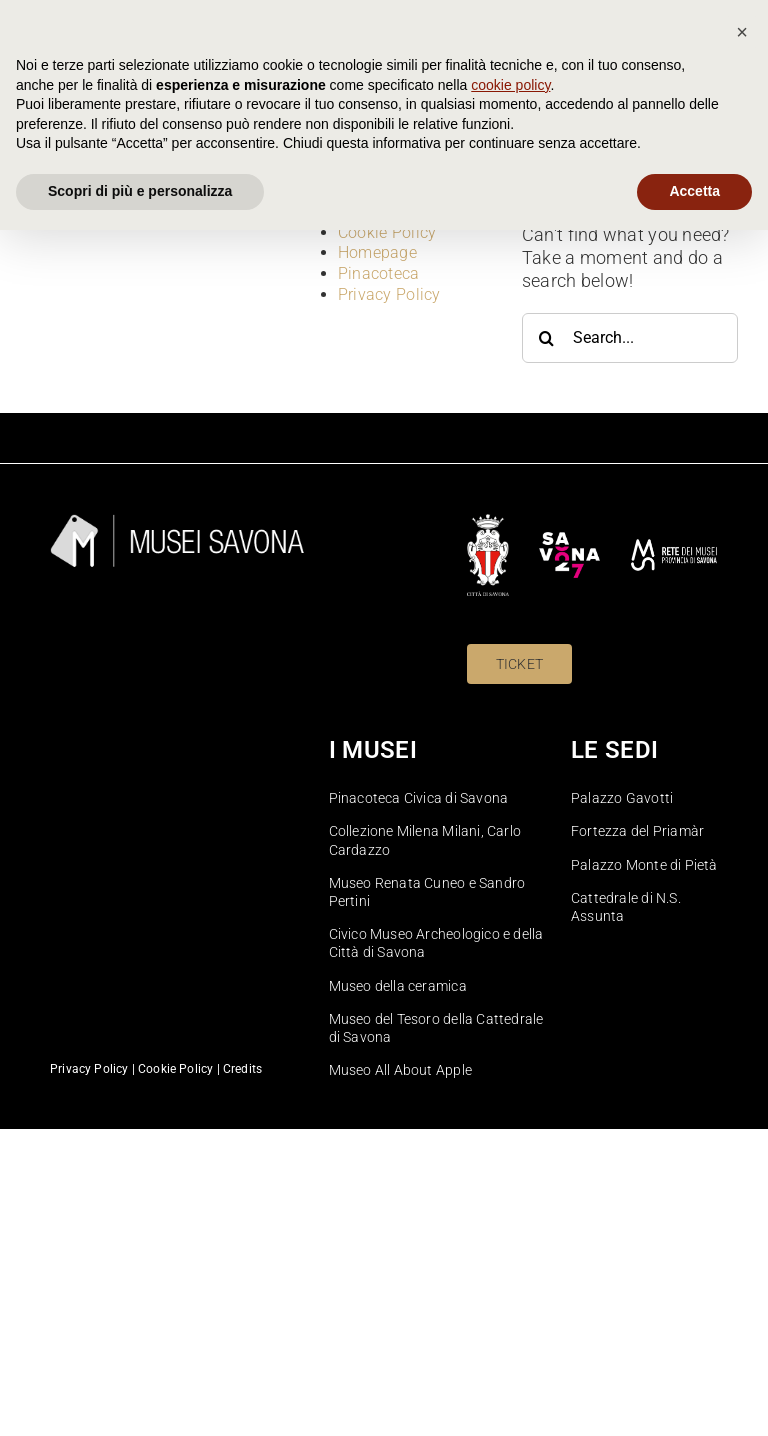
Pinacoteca (379, 273)
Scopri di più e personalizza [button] (140, 1397)
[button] (742, 1238)
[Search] (547, 338)
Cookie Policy (387, 232)
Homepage (377, 252)
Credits (242, 1069)
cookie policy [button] (510, 1291)
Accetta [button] (694, 1397)
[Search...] (630, 338)
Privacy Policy (389, 294)
